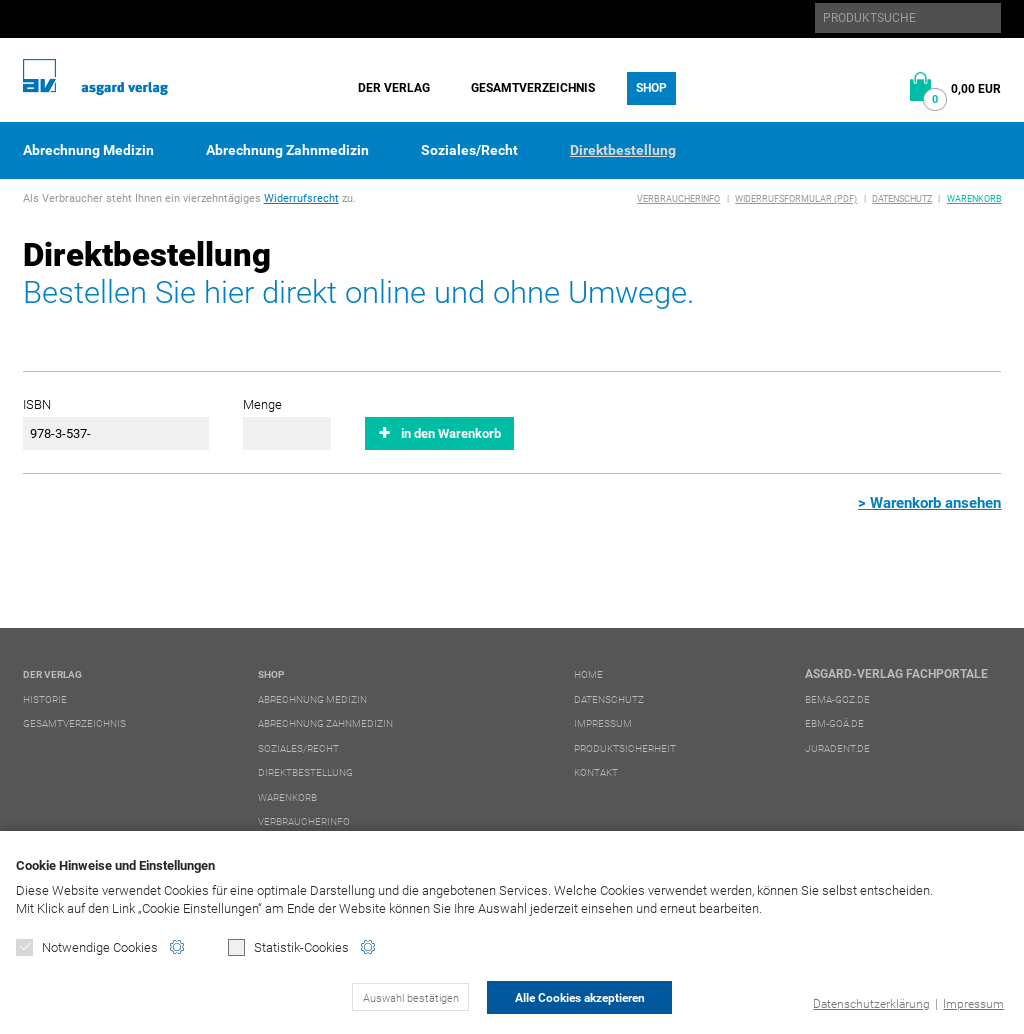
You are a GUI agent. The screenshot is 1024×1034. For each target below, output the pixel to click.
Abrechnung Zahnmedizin (287, 150)
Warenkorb (974, 199)
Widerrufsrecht (301, 198)
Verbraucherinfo (678, 199)
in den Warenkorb (451, 433)
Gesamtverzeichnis (533, 88)
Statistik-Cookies (288, 946)
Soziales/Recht (469, 150)
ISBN (37, 404)
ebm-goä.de (834, 723)
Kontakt (596, 772)
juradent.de (837, 748)
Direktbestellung (623, 150)
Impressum (973, 1004)
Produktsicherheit (625, 748)
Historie (45, 699)
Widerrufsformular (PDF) (796, 199)
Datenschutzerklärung (871, 1004)
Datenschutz (902, 199)
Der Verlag (394, 88)
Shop (651, 88)
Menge (262, 404)
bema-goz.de (837, 699)
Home (588, 674)
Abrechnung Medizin (88, 150)
